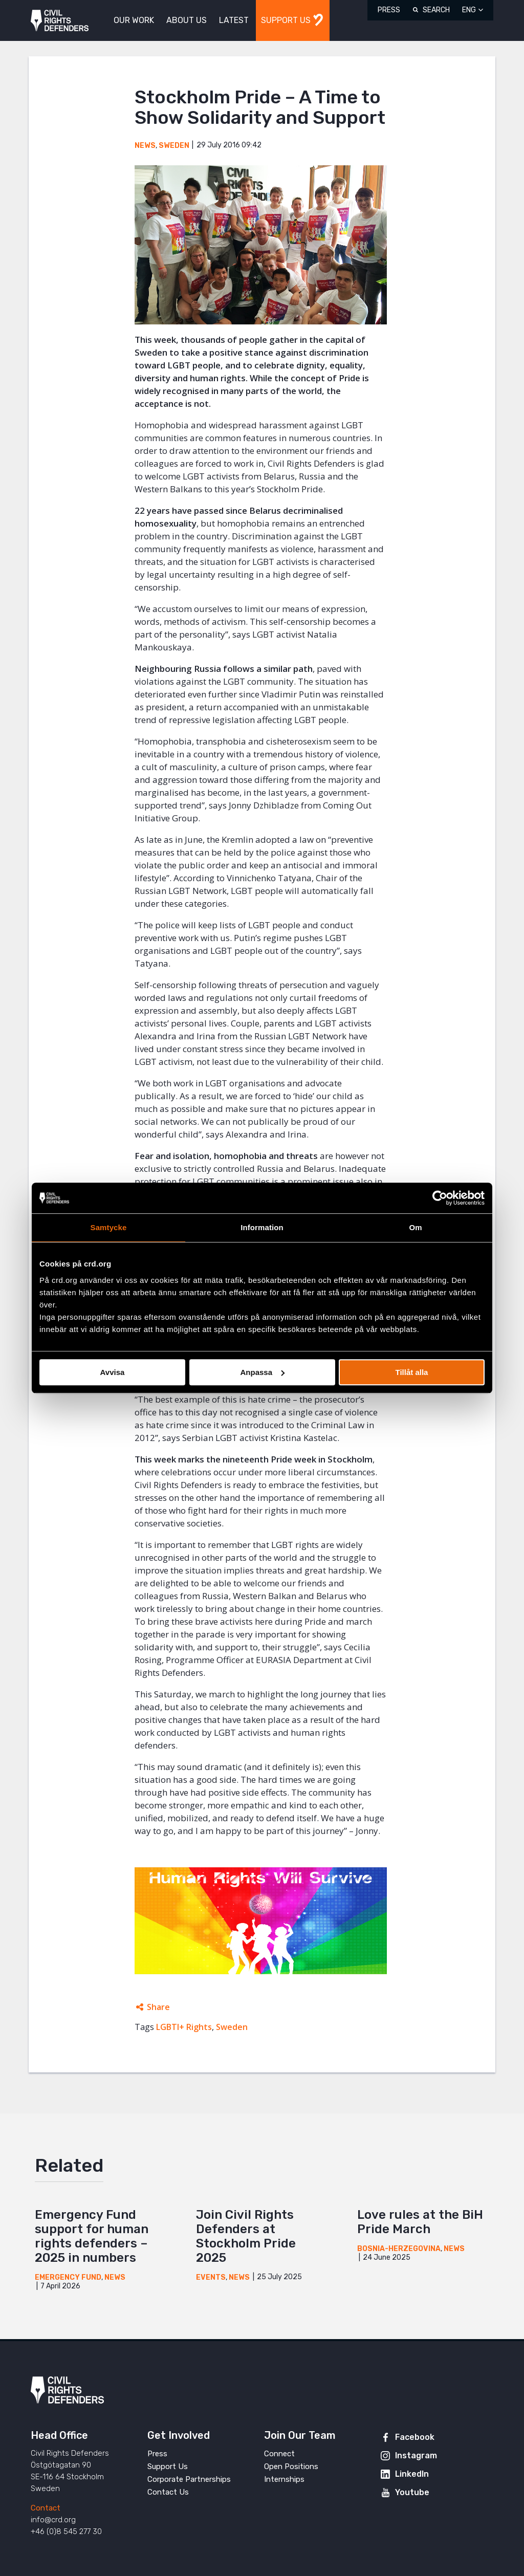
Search (436, 10)
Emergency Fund (68, 2277)
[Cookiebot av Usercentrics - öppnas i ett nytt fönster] (440, 1198)
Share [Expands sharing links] (158, 2007)
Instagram (416, 2455)
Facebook (414, 2437)
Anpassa (262, 1372)
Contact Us (168, 2492)
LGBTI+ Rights (184, 2027)
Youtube (412, 2492)
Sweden (174, 145)
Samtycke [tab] (109, 1227)
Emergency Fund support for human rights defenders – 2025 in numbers (91, 2236)
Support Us (167, 2466)
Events (211, 2277)
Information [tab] (262, 1227)
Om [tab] (415, 1227)
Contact (45, 2508)
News (145, 145)
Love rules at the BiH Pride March (420, 2222)
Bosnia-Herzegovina (399, 2248)
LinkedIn (412, 2474)
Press (389, 10)
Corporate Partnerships (189, 2479)
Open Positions (291, 2466)
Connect (279, 2453)
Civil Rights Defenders (60, 21)
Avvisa (112, 1372)
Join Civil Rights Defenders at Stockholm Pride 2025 (246, 2236)
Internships (284, 2479)
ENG (469, 10)
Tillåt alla (412, 1372)
